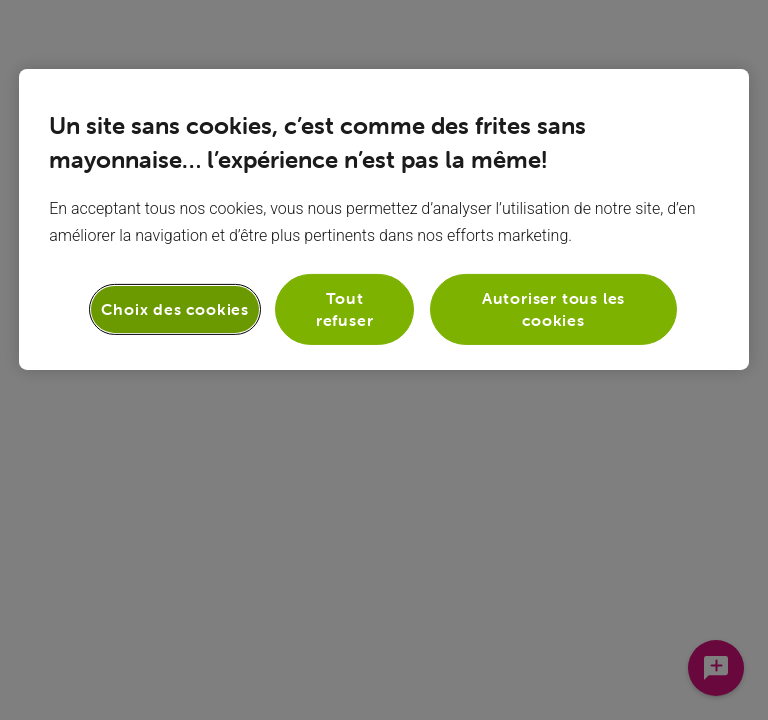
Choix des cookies (175, 309)
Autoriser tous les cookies (553, 309)
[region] (384, 219)
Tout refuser (345, 309)
